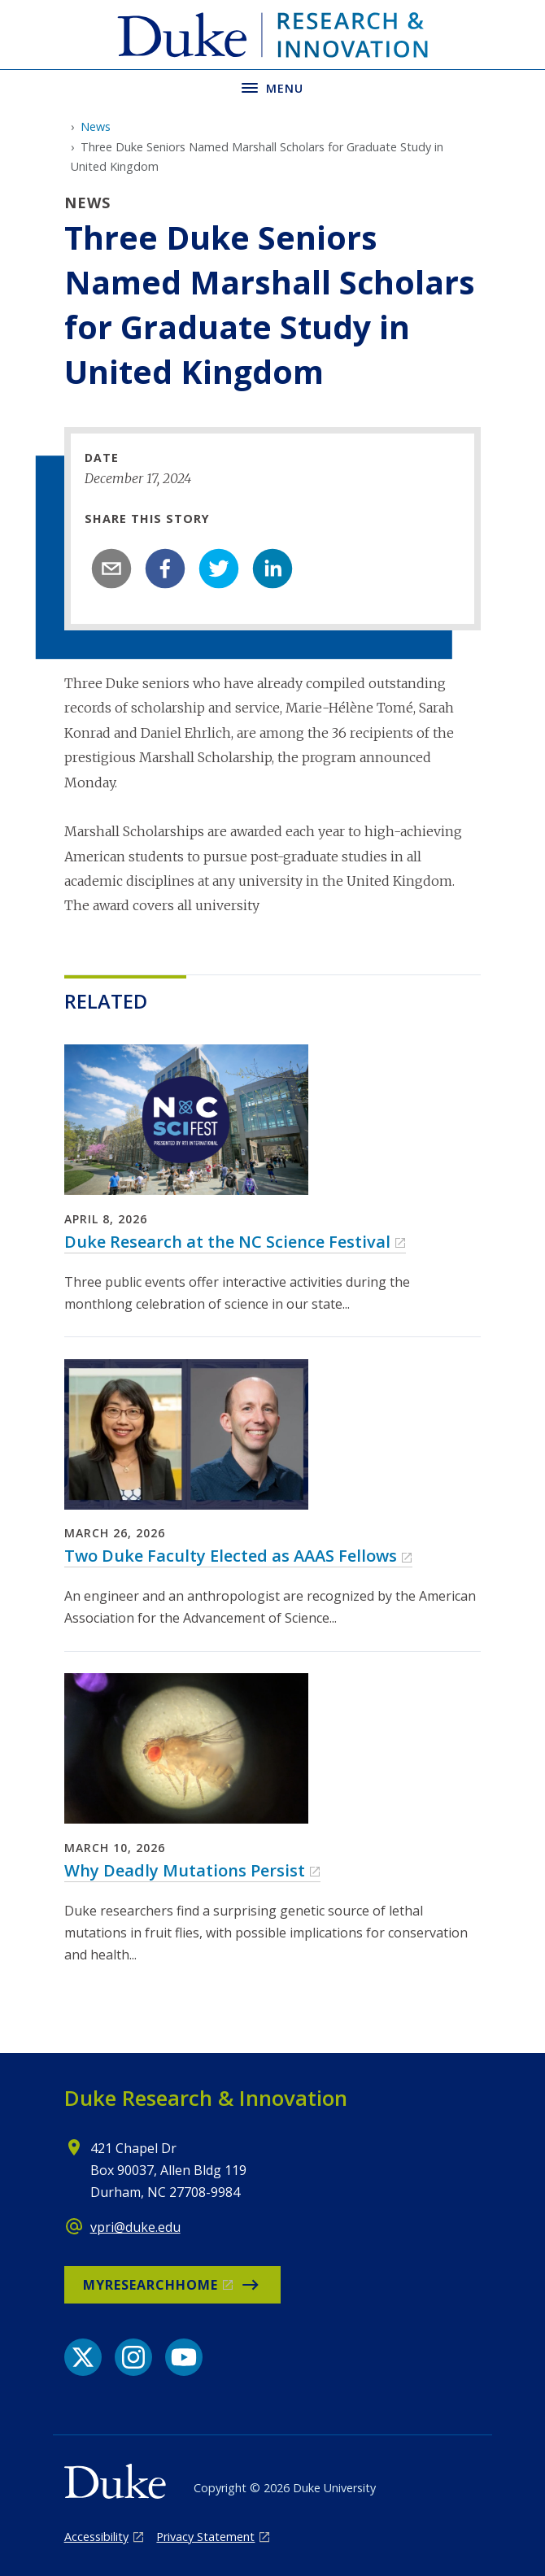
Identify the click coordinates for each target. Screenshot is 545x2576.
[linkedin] (272, 568)
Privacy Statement (205, 2536)
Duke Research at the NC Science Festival (227, 1242)
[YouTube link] (184, 2357)
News (96, 126)
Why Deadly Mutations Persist (184, 1870)
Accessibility (96, 2536)
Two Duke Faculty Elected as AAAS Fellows (230, 1556)
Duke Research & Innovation (205, 2097)
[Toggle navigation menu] (272, 86)
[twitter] (218, 568)
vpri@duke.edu (135, 2227)
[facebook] (165, 568)
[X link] (83, 2357)
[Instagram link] (133, 2357)
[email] (111, 568)
